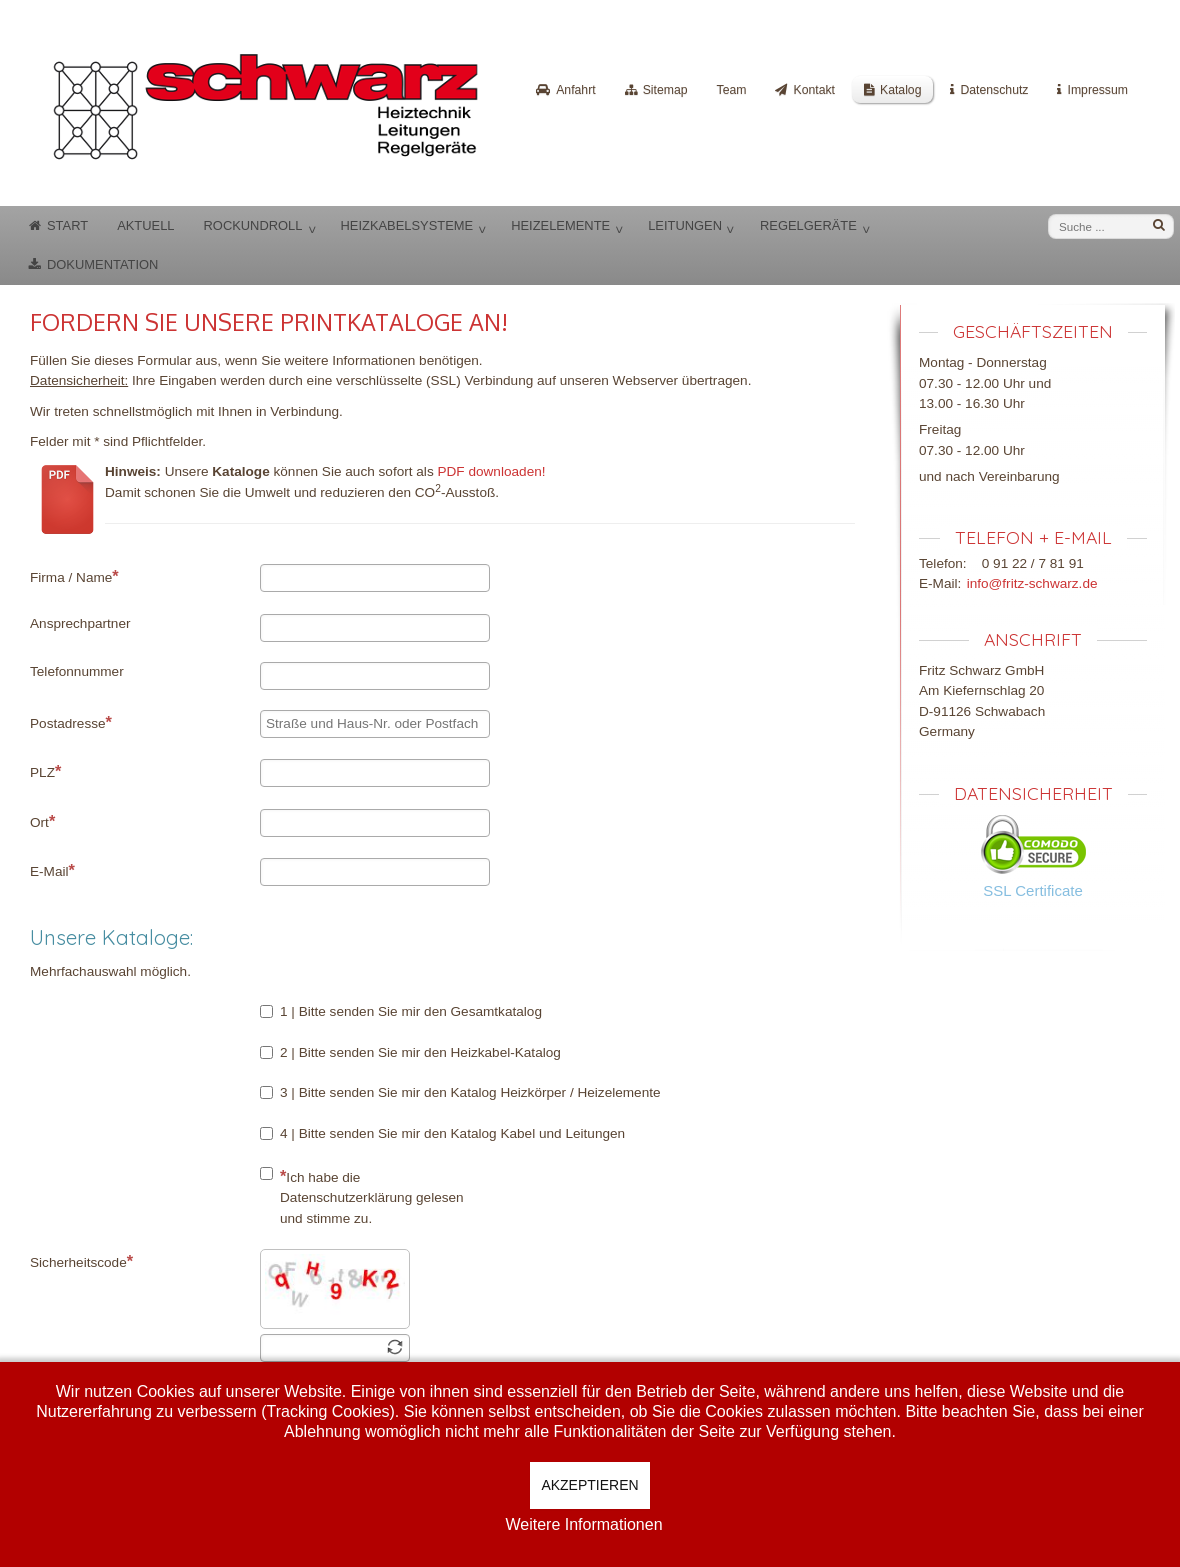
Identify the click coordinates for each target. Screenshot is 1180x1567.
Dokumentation (102, 264)
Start (67, 225)
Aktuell (145, 225)
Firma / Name (74, 576)
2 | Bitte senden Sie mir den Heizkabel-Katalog (410, 1052)
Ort (42, 821)
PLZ (45, 771)
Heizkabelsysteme (406, 225)
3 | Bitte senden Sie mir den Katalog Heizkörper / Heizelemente (460, 1092)
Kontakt (814, 90)
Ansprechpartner (80, 623)
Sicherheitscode (81, 1261)
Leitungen (685, 225)
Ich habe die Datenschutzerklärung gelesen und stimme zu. (362, 1196)
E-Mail (52, 870)
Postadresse (71, 722)
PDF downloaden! (491, 471)
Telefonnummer (77, 671)
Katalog (901, 90)
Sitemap (665, 90)
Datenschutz (994, 90)
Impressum (1097, 90)
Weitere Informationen (583, 1524)
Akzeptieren (589, 1485)
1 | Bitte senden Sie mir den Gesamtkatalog (401, 1011)
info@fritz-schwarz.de (1032, 583)
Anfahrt (575, 90)
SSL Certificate (1033, 890)
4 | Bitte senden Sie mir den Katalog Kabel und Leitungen (442, 1133)
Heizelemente (560, 225)
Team (732, 90)
